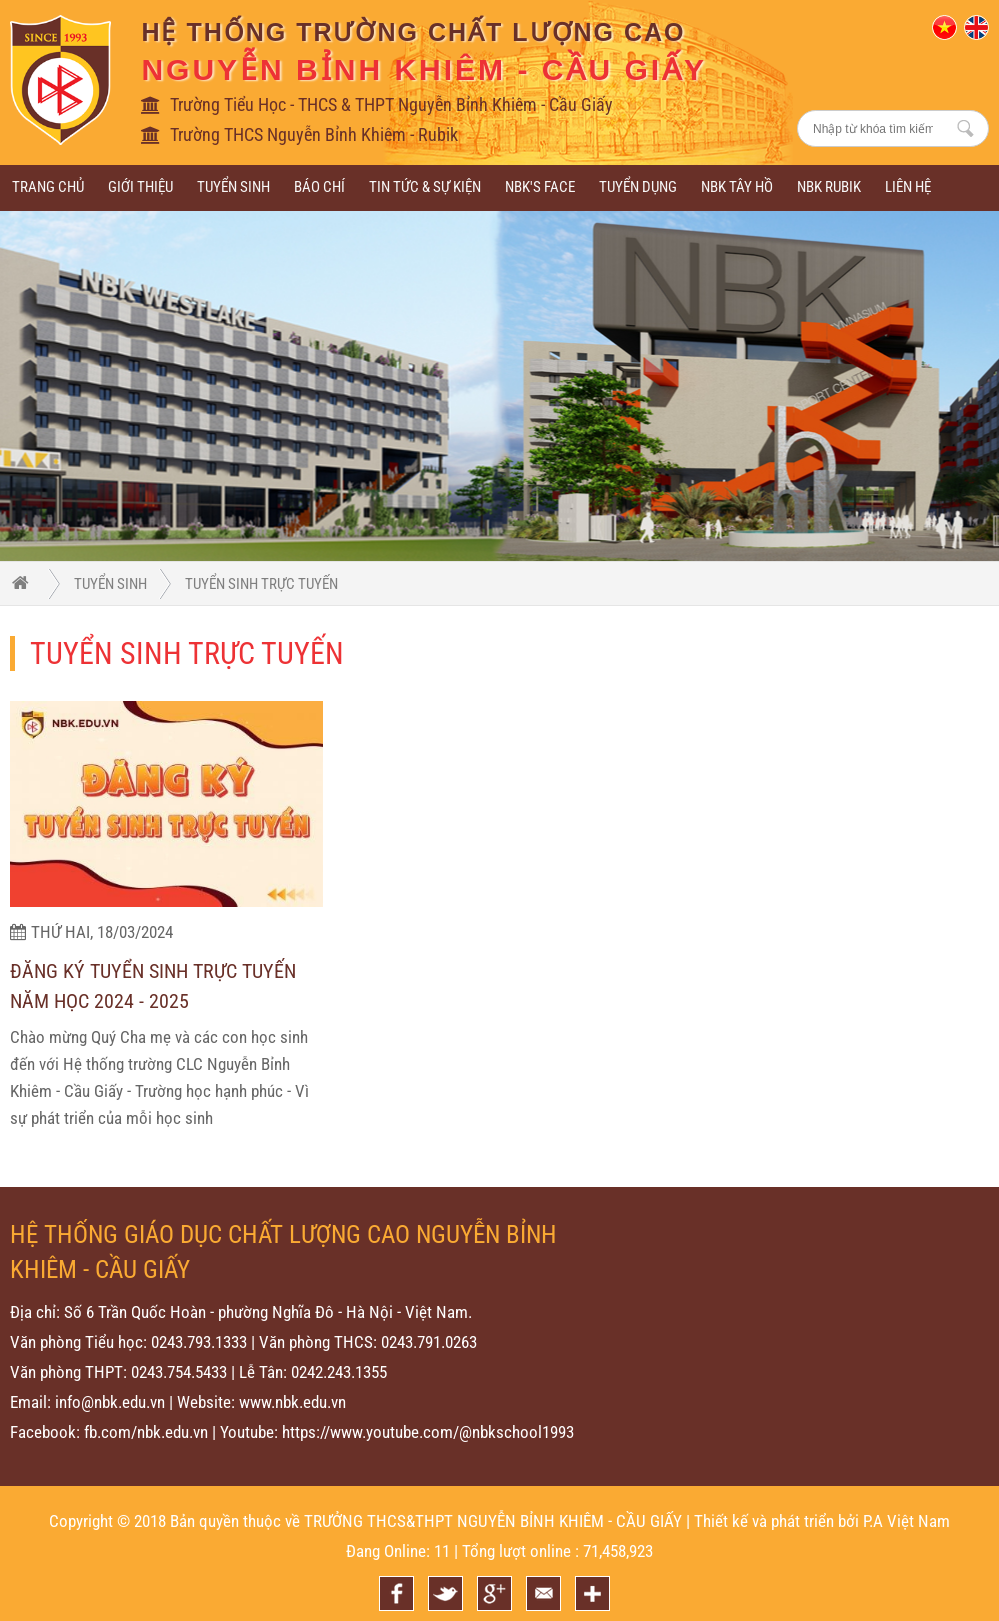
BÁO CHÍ (319, 187)
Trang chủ (48, 187)
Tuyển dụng (638, 187)
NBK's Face (540, 187)
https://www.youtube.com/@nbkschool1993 (428, 1432)
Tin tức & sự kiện (425, 187)
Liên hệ (908, 187)
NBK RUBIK (829, 187)
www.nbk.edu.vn (292, 1402)
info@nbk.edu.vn (110, 1402)
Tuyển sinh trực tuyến (261, 584)
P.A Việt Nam (906, 1521)
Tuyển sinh (233, 187)
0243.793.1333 (199, 1342)
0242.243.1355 (339, 1372)
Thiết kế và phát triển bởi (776, 1521)
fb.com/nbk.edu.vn (146, 1432)
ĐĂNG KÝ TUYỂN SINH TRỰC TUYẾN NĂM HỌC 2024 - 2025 (153, 987)
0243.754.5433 (179, 1372)
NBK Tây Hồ (737, 187)
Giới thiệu (140, 187)
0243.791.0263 (429, 1342)
